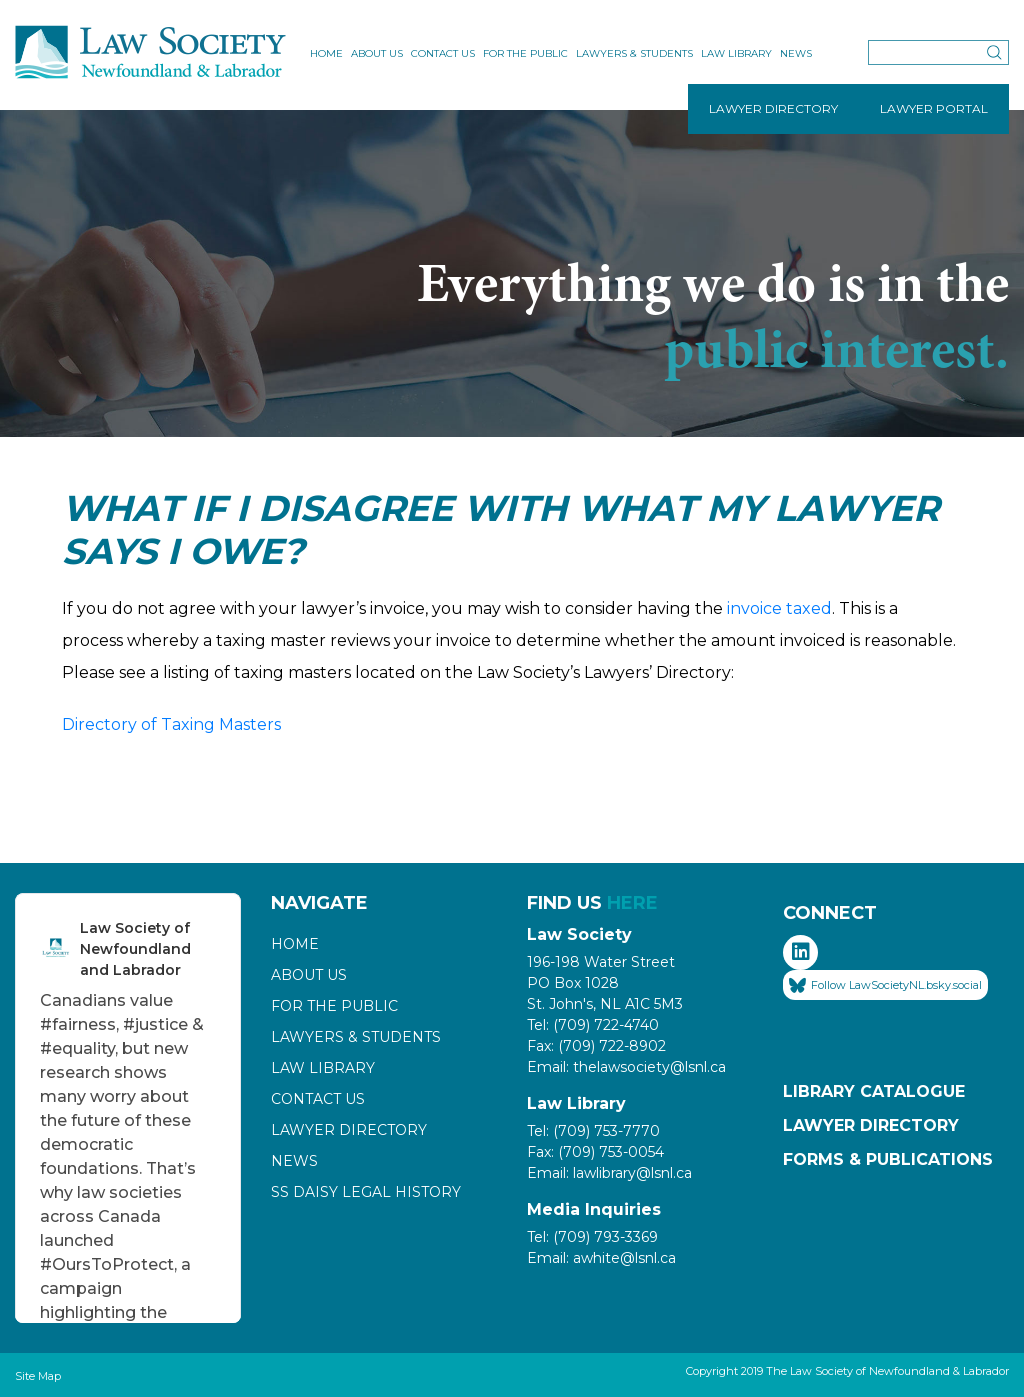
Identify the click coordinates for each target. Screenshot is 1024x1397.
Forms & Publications (888, 1159)
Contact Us (443, 53)
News (796, 53)
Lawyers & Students (634, 53)
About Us (377, 53)
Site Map (38, 1376)
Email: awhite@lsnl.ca (601, 1258)
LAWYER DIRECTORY (773, 108)
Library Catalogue (874, 1091)
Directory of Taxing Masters (171, 724)
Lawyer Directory (349, 1130)
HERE (632, 903)
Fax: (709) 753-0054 (595, 1152)
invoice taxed (779, 608)
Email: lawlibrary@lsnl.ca (609, 1173)
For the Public (525, 53)
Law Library (736, 53)
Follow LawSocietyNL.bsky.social (885, 986)
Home (326, 53)
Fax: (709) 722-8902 (596, 1046)
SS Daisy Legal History (366, 1192)
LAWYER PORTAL (934, 108)
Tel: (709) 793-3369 (592, 1237)
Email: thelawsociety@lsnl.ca (626, 1067)
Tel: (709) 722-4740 (593, 1025)
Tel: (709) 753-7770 (593, 1131)
